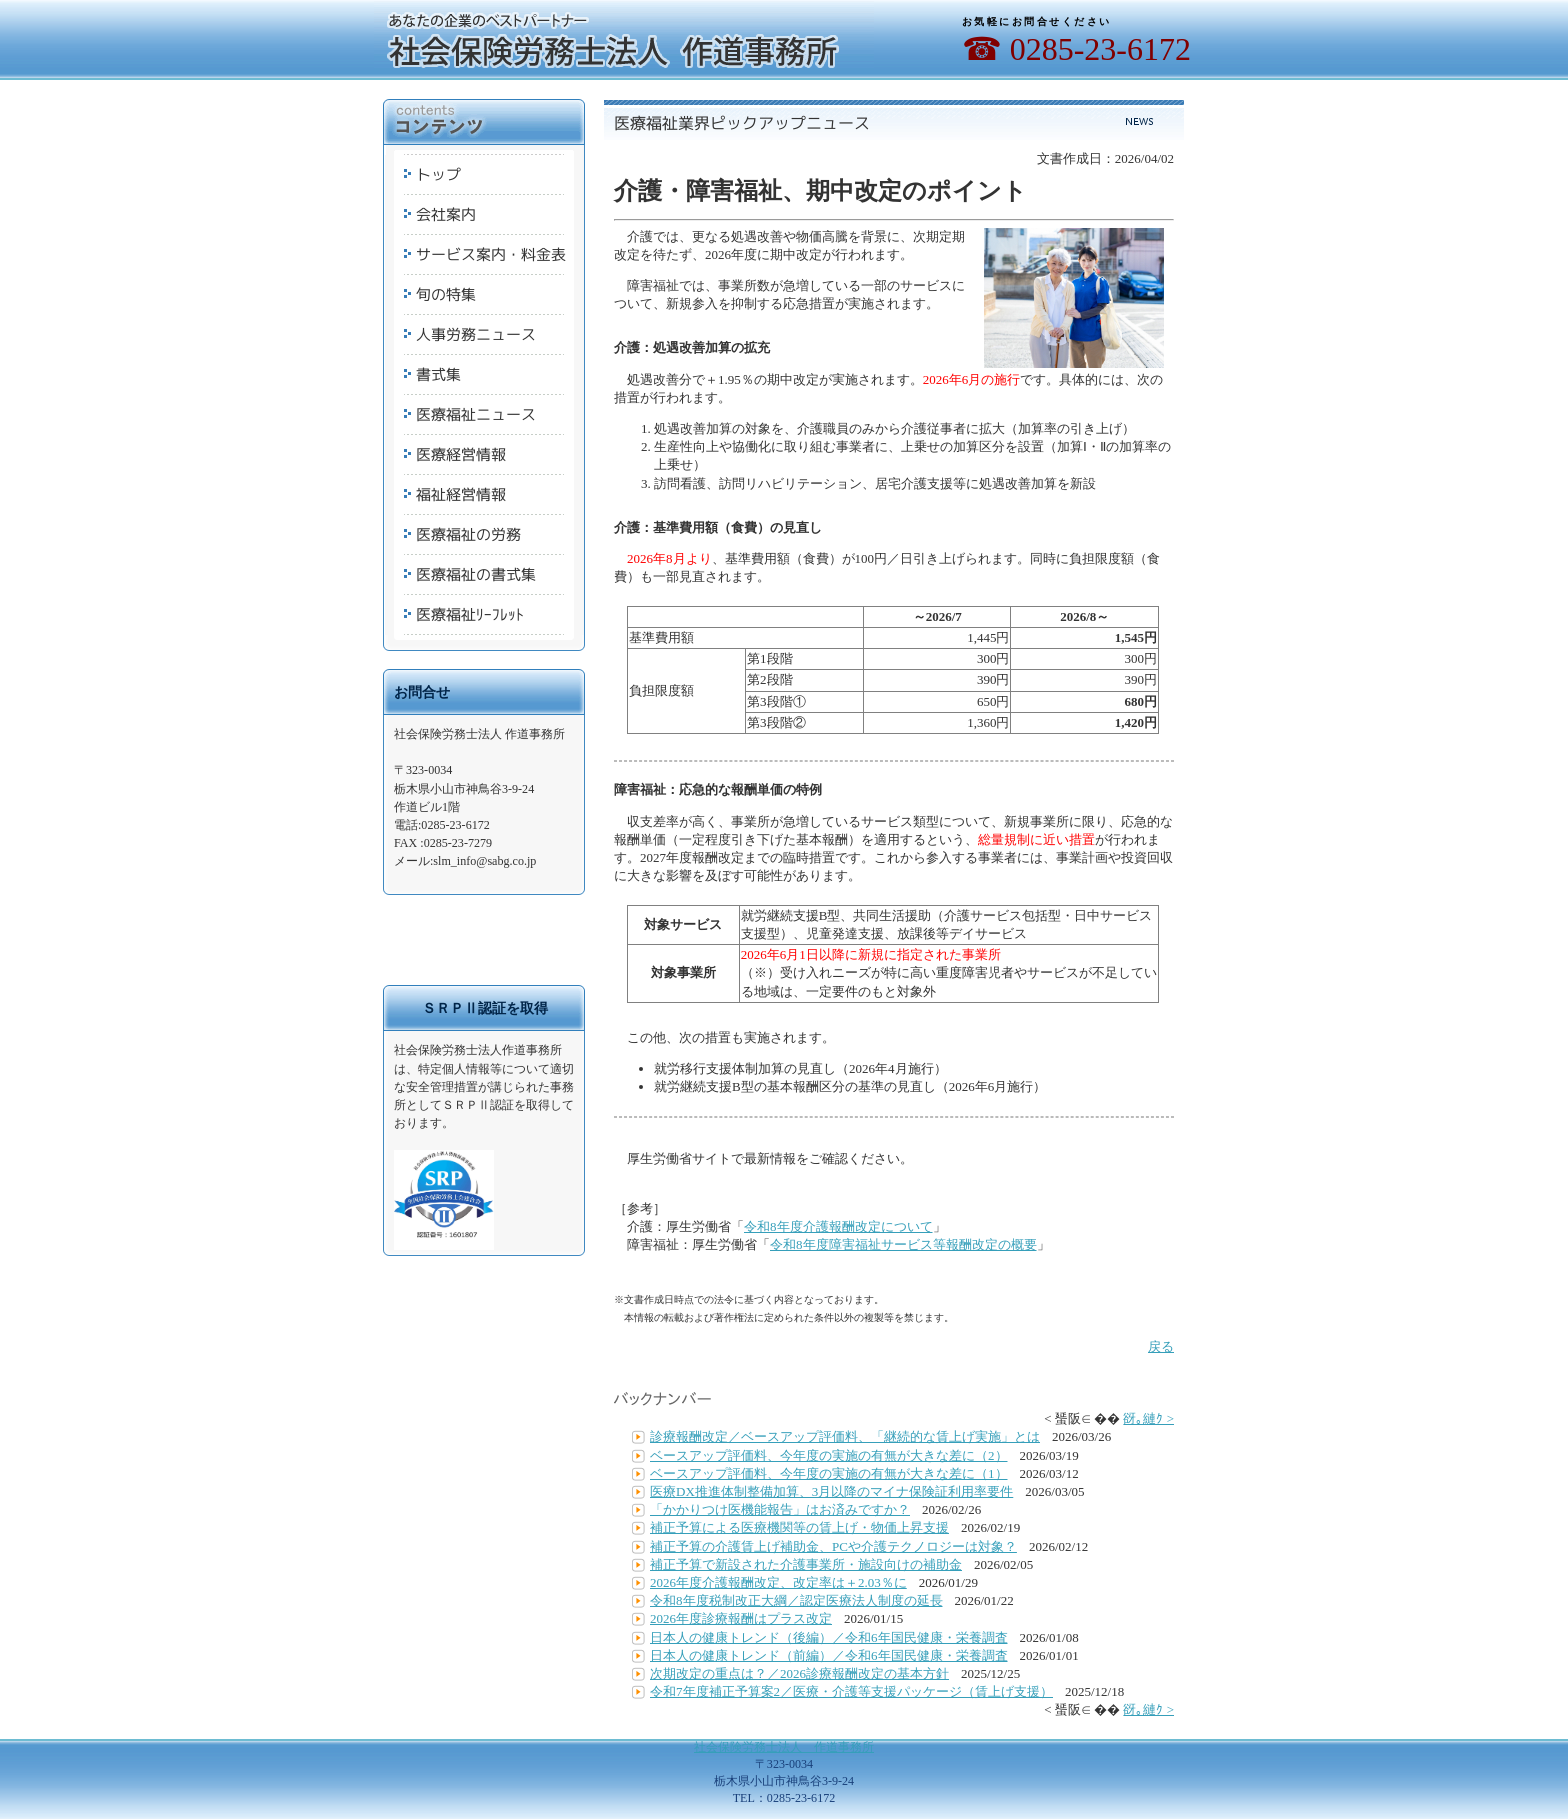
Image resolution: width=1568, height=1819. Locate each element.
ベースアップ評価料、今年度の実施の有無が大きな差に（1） (829, 1473)
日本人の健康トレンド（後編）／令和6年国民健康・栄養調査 (829, 1637)
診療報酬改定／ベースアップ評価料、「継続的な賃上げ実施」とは (845, 1436)
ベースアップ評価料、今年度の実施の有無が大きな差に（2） (829, 1455)
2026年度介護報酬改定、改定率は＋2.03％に (778, 1582)
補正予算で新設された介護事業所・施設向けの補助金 (806, 1564)
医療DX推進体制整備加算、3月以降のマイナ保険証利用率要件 (831, 1491)
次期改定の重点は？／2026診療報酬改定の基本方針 (799, 1673)
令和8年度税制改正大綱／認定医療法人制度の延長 (796, 1600)
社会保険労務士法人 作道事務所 (784, 1747)
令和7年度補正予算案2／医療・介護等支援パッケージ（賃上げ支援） (851, 1691)
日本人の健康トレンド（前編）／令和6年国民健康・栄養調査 (829, 1655)
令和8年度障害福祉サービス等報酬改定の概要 (903, 1244)
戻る (1161, 1346)
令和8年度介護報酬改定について (838, 1226)
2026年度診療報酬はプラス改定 (741, 1618)
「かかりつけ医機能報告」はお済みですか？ (780, 1509)
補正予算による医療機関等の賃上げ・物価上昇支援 (799, 1527)
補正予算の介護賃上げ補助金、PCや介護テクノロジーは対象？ (833, 1546)
